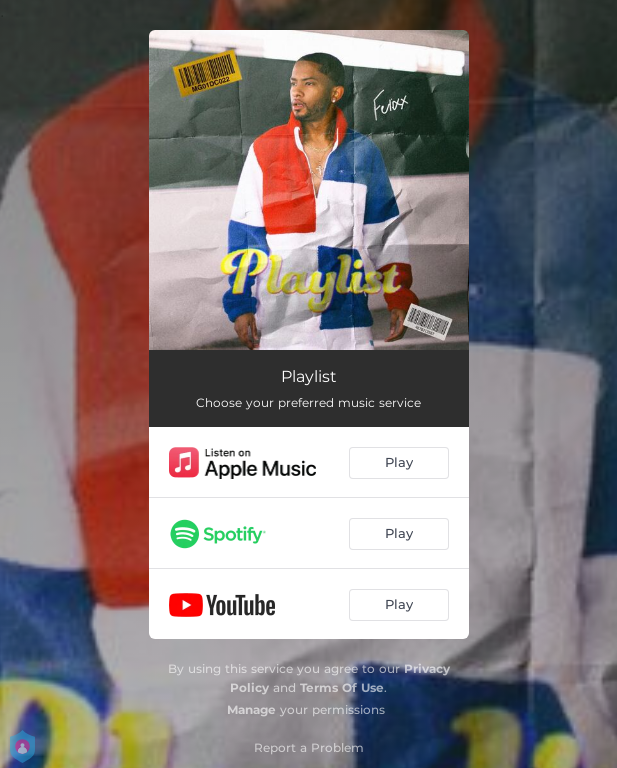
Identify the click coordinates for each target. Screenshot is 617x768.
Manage (251, 709)
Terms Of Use (342, 687)
